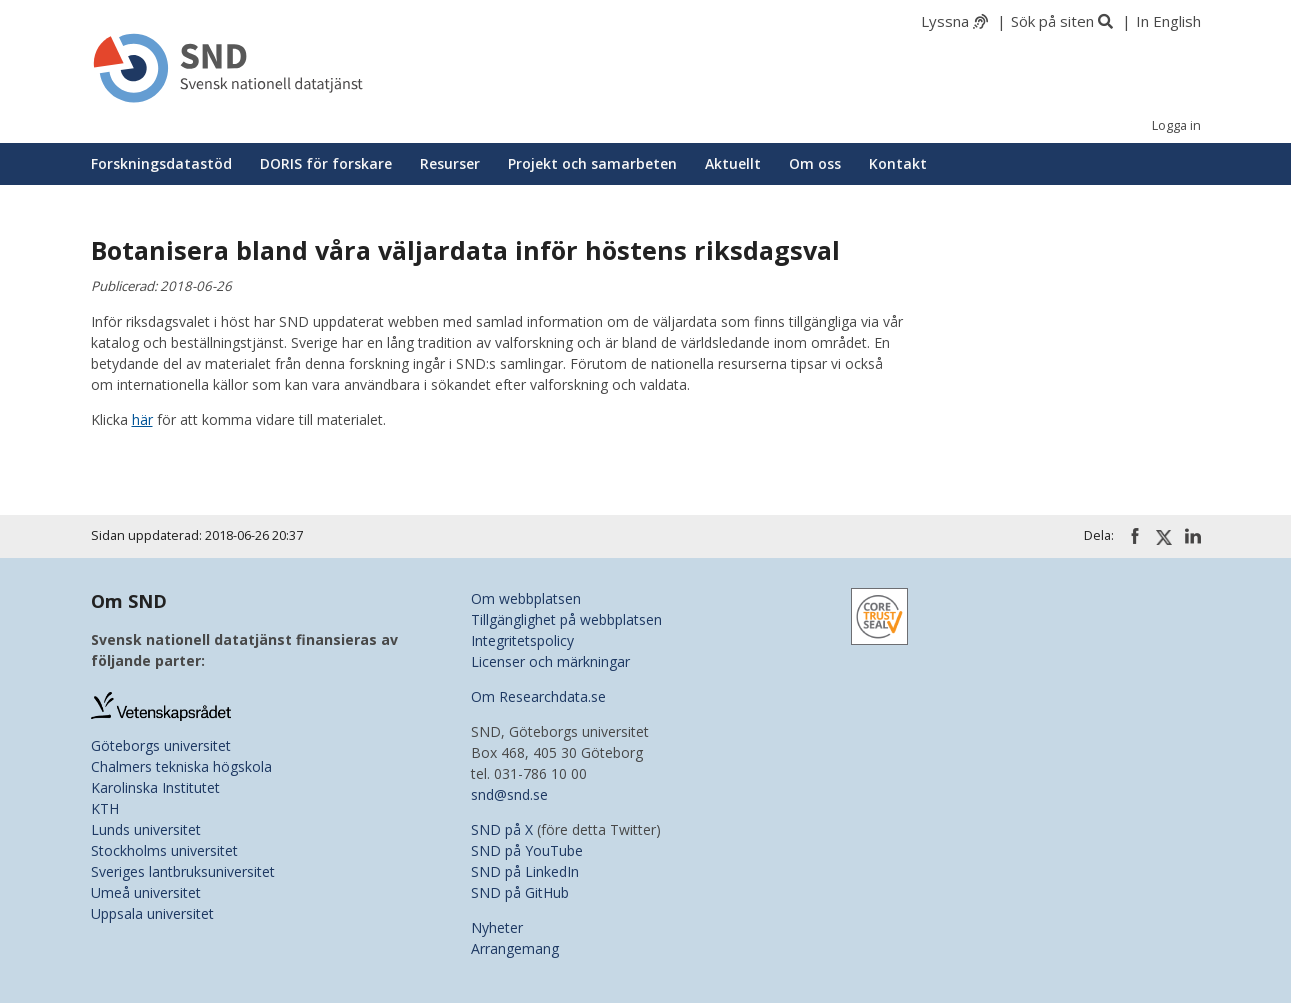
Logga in (1176, 125)
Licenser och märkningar (550, 661)
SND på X (502, 829)
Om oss (815, 163)
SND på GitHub (520, 892)
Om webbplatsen (526, 598)
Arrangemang (515, 948)
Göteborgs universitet (161, 745)
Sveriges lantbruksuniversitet (183, 871)
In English (1168, 21)
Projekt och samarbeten (592, 163)
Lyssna (945, 21)
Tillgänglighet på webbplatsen (566, 619)
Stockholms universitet (164, 850)
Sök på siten (1052, 21)
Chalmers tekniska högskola (181, 766)
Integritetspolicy (522, 640)
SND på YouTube (527, 850)
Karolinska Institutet (155, 787)
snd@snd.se (509, 794)
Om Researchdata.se (538, 696)
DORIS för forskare (326, 163)
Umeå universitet (146, 892)
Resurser (450, 163)
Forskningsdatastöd (161, 163)
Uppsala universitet (152, 913)
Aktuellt (733, 163)
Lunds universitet (146, 829)
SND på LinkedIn (525, 871)
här (142, 419)
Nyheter (497, 927)
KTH (105, 808)
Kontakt (898, 163)
